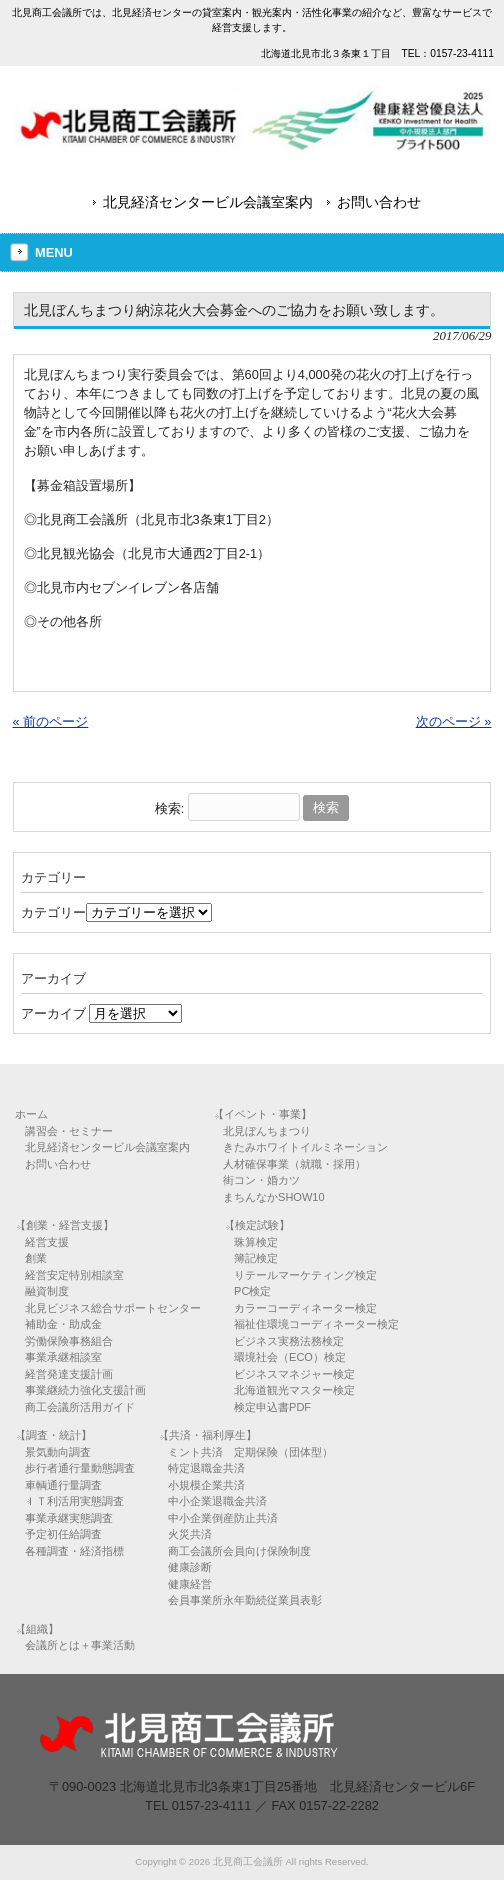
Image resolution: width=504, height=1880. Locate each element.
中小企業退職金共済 (217, 1501)
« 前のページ (51, 721)
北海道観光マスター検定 (294, 1390)
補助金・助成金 (63, 1324)
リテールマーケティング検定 (305, 1275)
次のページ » (454, 721)
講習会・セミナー (69, 1131)
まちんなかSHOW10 (273, 1197)
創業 (36, 1258)
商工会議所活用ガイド (80, 1407)
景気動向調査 (58, 1452)
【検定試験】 (257, 1225)
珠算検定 (256, 1242)
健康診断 (190, 1567)
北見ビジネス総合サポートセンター (113, 1308)
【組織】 (37, 1629)
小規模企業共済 (206, 1485)
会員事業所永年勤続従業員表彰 (245, 1600)
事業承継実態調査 (69, 1518)
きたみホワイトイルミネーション (305, 1147)
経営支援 (47, 1242)
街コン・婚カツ (261, 1180)
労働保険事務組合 (69, 1341)
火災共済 (190, 1534)
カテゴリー (53, 912)
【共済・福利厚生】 (207, 1435)
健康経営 (190, 1584)
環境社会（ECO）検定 (290, 1357)
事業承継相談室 (63, 1357)
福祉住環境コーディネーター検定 (316, 1324)
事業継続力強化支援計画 (85, 1390)
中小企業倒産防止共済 (223, 1518)
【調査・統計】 (53, 1435)
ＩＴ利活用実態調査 (74, 1501)
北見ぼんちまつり (267, 1131)
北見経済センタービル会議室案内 (208, 202)
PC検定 (252, 1291)
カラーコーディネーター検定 (305, 1308)
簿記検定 (256, 1258)
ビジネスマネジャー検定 (294, 1374)
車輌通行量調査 (63, 1485)
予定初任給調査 (63, 1534)
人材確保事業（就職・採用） (294, 1164)
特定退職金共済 (206, 1468)
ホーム (31, 1114)
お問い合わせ (379, 202)
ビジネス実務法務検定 (289, 1341)
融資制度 (47, 1291)
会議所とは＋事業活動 (80, 1645)
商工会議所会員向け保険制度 (239, 1551)
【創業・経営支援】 (64, 1225)
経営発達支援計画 (69, 1374)
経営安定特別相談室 (74, 1275)
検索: (170, 807)
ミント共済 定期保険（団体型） (250, 1452)
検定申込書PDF (272, 1407)
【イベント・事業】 (262, 1114)
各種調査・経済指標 (74, 1551)
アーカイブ (53, 1013)
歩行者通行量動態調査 (80, 1468)
